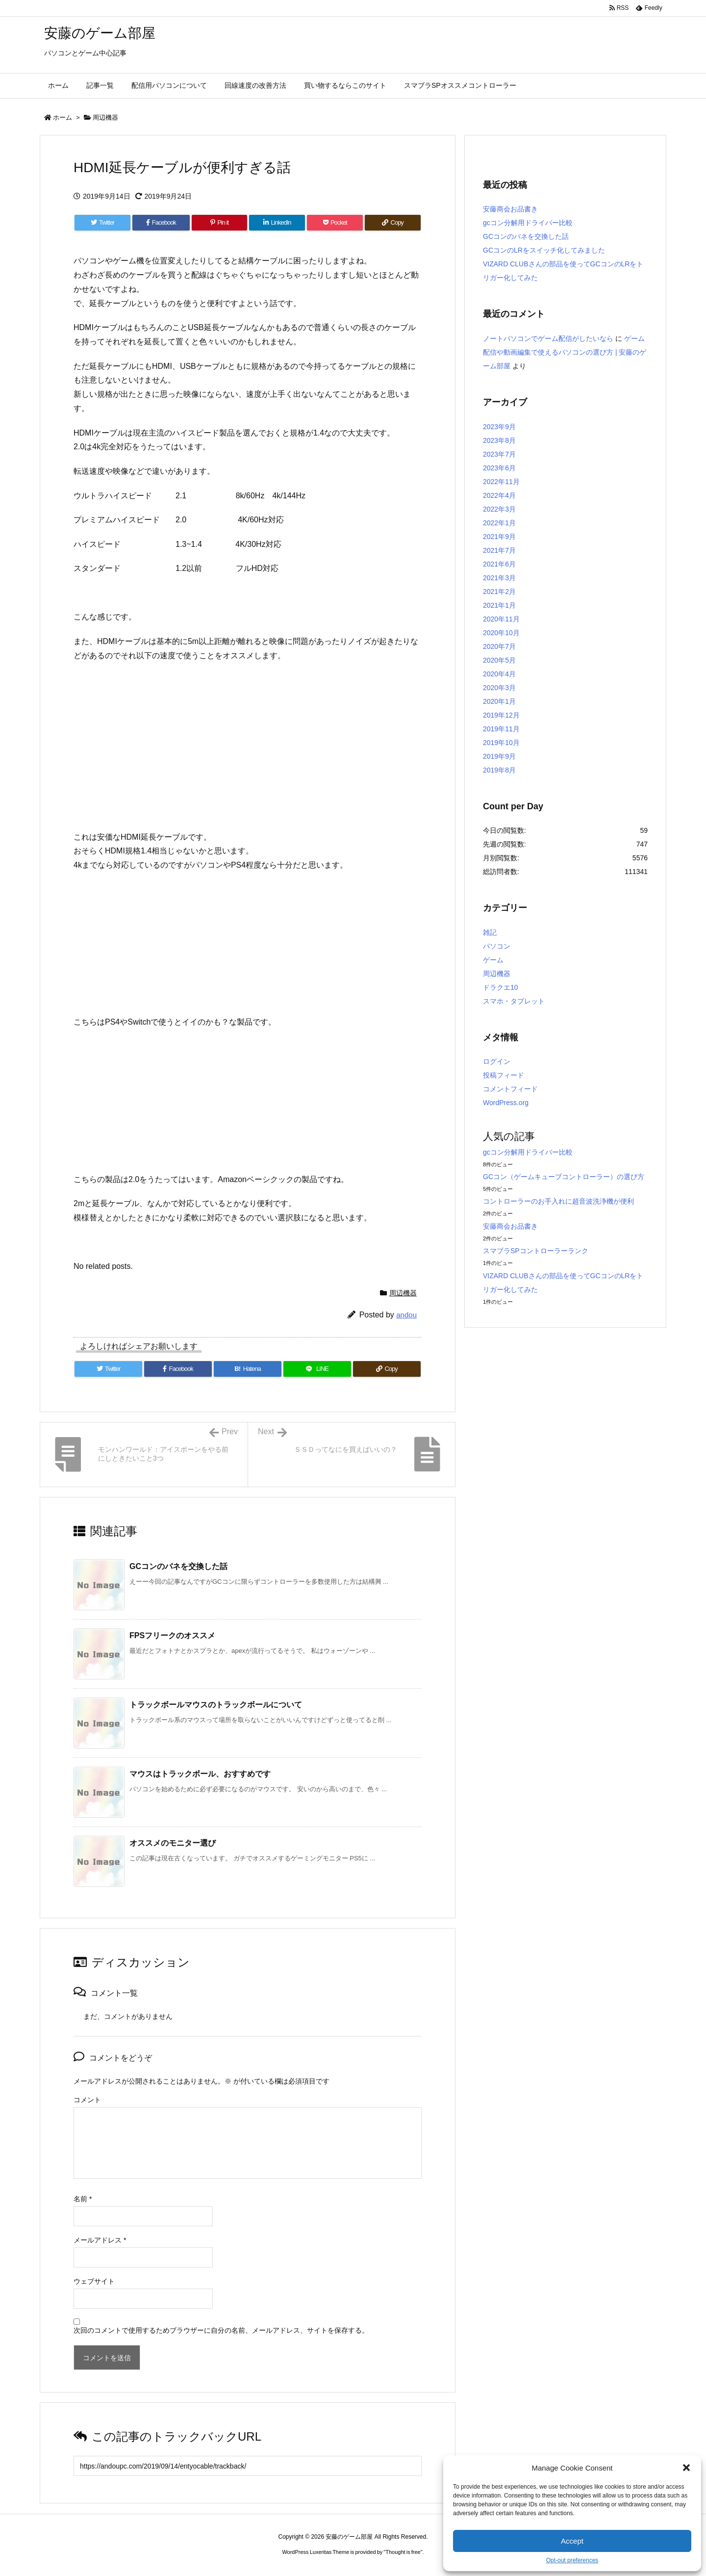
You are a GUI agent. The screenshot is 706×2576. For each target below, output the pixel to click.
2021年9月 (499, 537)
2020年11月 (501, 619)
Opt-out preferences (572, 2560)
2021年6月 (499, 564)
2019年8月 (499, 770)
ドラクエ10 (500, 987)
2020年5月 (499, 660)
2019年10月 (501, 743)
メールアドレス (100, 2240)
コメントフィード (510, 1089)
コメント (87, 2100)
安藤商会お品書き (510, 209)
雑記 (490, 932)
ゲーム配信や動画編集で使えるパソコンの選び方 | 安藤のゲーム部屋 (564, 352)
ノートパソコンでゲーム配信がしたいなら (548, 338)
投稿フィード (503, 1075)
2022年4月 (499, 495)
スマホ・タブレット (514, 1001)
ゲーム (493, 960)
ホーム (62, 117)
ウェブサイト (94, 2281)
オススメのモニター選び (172, 1843)
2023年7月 (499, 454)
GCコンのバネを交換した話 (178, 1566)
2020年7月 (499, 646)
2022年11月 (501, 482)
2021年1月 (499, 605)
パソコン (496, 946)
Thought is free (402, 2552)
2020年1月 (499, 701)
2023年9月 (499, 427)
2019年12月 (501, 715)
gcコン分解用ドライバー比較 (528, 223)
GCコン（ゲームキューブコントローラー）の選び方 (563, 1177)
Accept (572, 2541)
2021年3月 (499, 578)
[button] (686, 2468)
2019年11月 (501, 729)
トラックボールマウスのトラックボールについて (215, 1704)
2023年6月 (499, 468)
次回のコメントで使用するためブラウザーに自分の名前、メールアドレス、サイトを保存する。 (221, 2330)
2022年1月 (499, 523)
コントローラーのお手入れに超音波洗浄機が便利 (558, 1201)
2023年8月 (499, 440)
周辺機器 (105, 117)
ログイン (496, 1061)
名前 (83, 2199)
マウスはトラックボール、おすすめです (200, 1774)
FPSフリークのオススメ (172, 1635)
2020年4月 (499, 674)
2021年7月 (499, 550)
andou (406, 1315)
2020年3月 (499, 688)
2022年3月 (499, 509)
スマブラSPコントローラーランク (535, 1251)
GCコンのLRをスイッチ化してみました (544, 250)
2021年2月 (499, 591)
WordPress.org (506, 1103)
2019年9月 (499, 756)
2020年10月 (501, 633)
